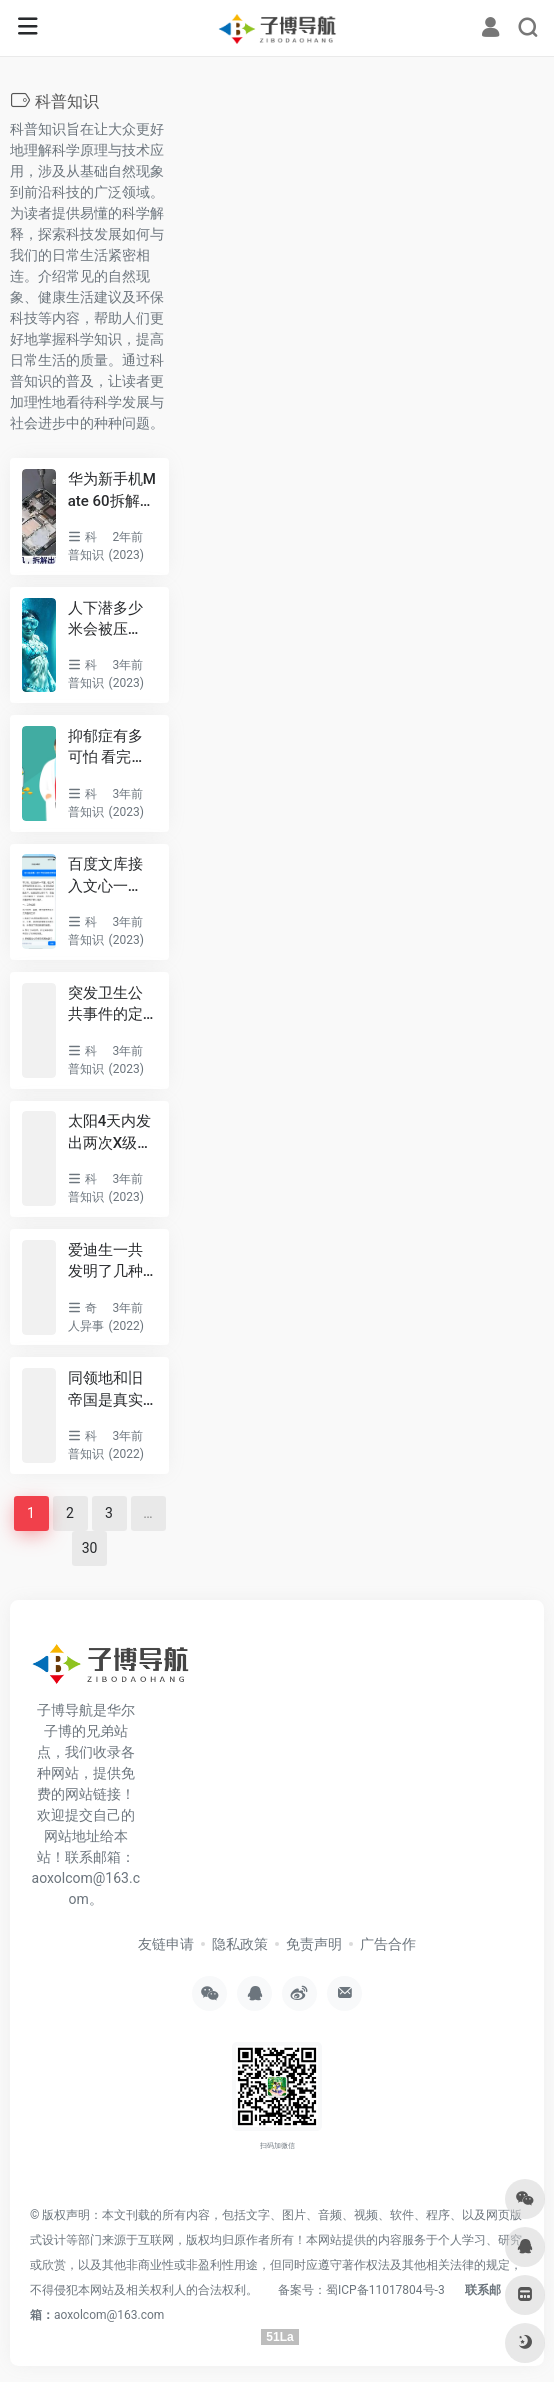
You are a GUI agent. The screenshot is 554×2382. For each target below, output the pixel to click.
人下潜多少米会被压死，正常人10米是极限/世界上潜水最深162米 (110, 620)
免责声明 (314, 1944)
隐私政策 (240, 1944)
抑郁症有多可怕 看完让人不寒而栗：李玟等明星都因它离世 (107, 748)
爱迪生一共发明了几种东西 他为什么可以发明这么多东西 (107, 1262)
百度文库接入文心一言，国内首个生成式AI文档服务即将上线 (112, 876)
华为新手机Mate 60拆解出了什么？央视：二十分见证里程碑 (112, 491)
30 (90, 1548)
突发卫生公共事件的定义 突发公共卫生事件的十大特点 (107, 1005)
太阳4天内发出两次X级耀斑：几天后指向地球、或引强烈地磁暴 (110, 1133)
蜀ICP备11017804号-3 (385, 2290)
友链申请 (166, 1944)
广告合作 (388, 1944)
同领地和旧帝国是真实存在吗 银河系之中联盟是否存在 (107, 1390)
